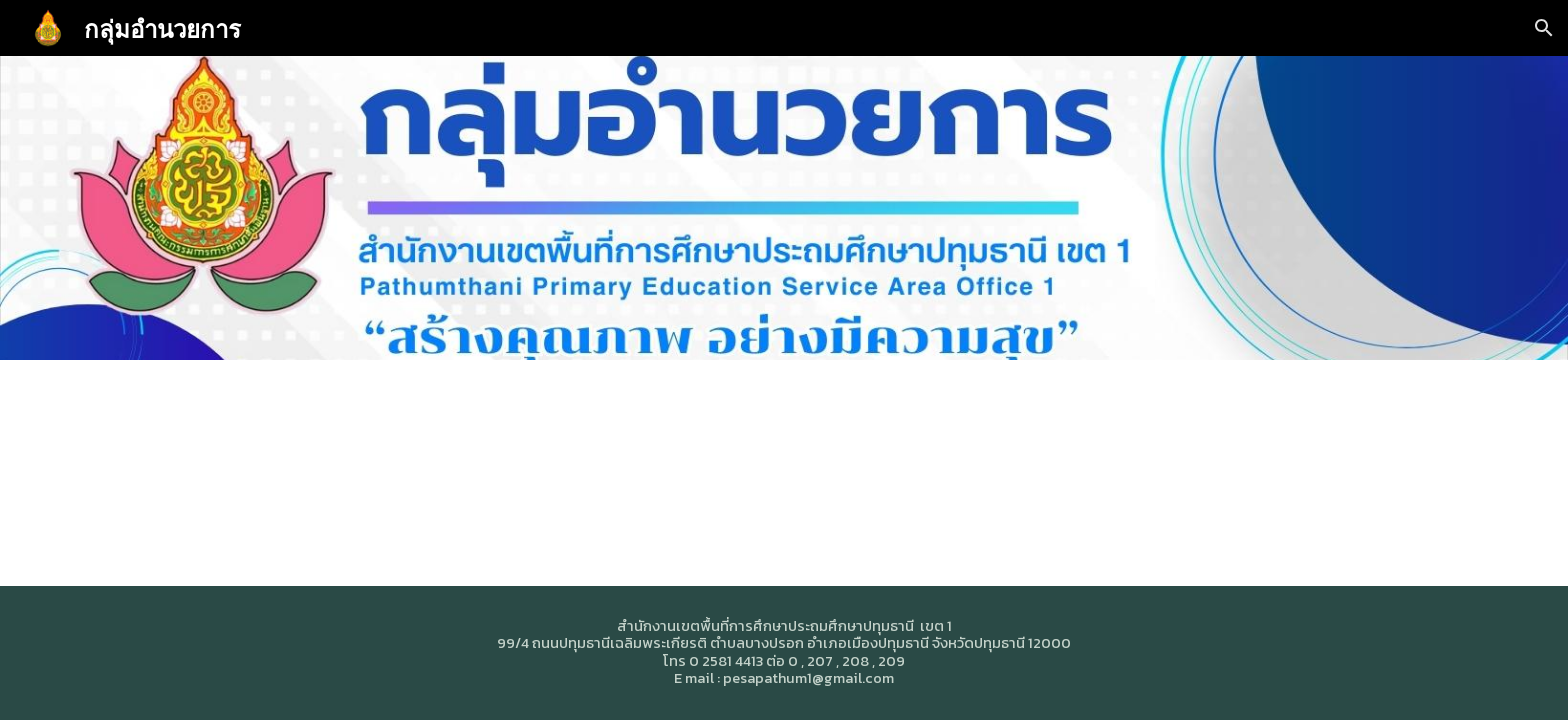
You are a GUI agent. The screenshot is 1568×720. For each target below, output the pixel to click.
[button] (1544, 28)
